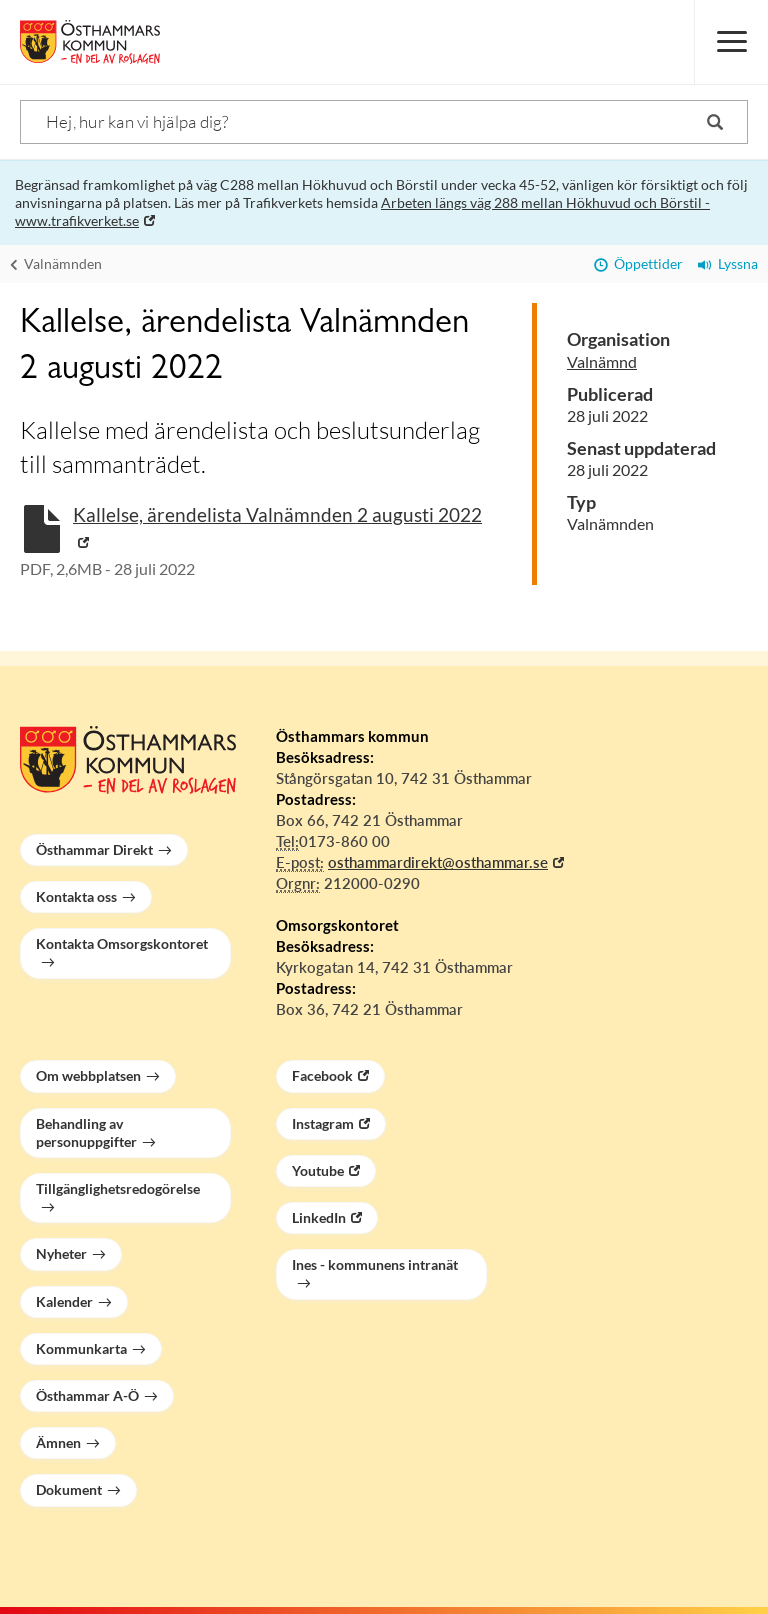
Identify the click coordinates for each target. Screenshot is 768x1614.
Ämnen (58, 1442)
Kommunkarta (81, 1348)
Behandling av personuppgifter (86, 1132)
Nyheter (61, 1253)
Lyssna (728, 263)
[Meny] (731, 42)
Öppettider (638, 263)
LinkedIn (319, 1217)
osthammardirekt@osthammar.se (438, 862)
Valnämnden (56, 263)
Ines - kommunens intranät (375, 1264)
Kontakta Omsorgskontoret (122, 943)
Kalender (64, 1301)
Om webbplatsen (88, 1075)
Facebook (322, 1075)
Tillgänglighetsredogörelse (118, 1188)
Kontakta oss (76, 896)
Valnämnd (602, 361)
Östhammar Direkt (94, 849)
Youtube (318, 1170)
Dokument (69, 1489)
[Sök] (384, 122)
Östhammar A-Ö (87, 1395)
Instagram (323, 1123)
